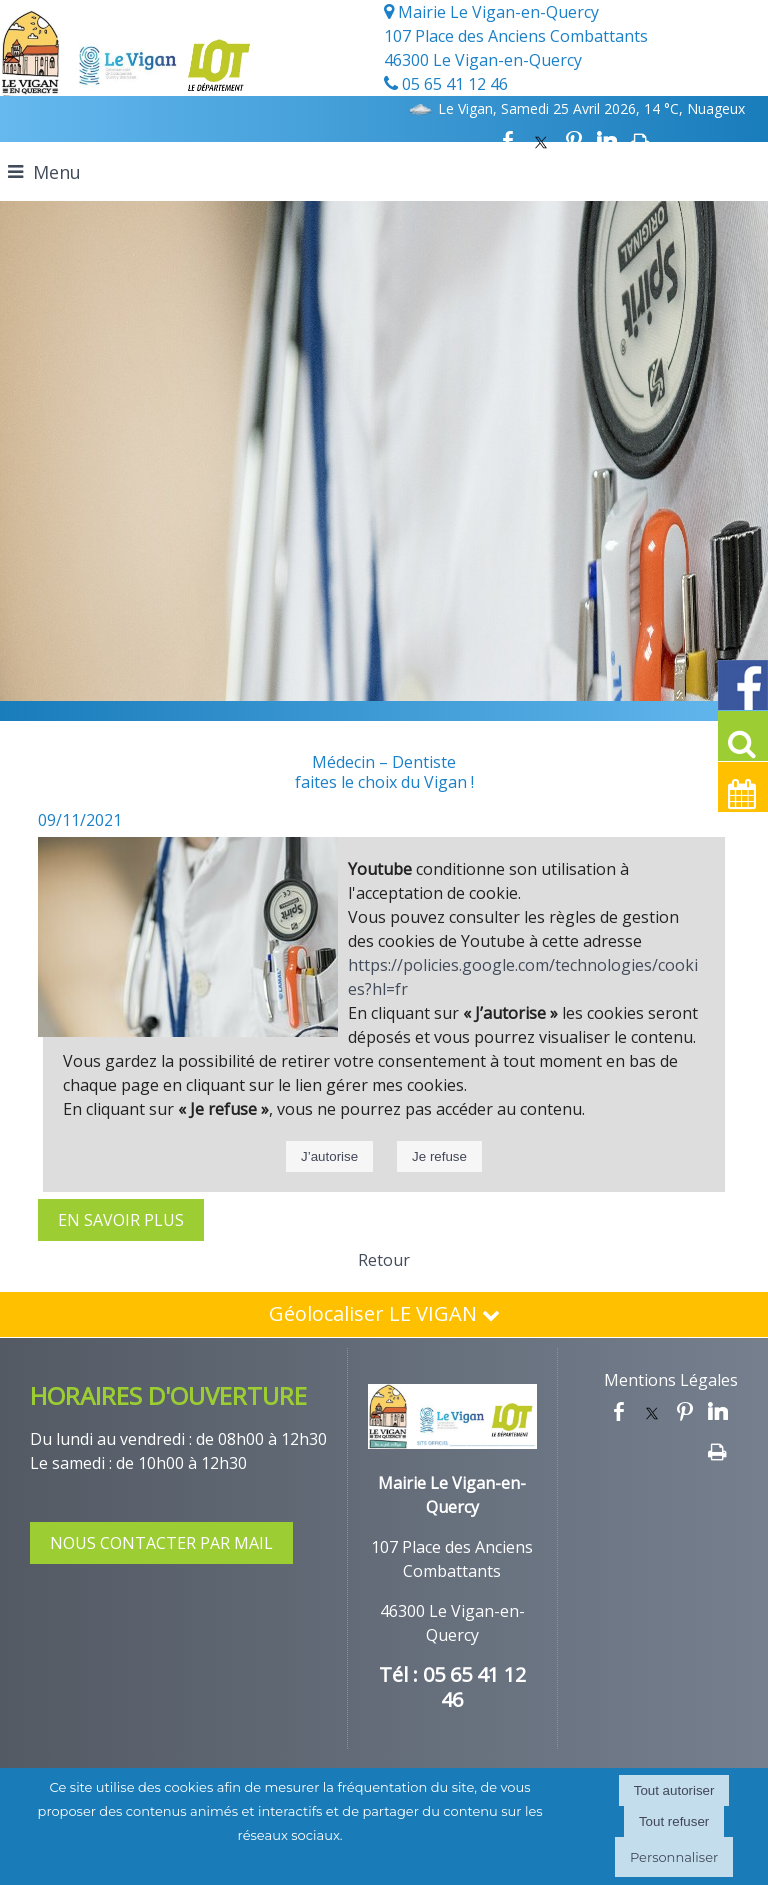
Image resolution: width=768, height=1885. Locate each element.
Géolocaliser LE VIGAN (384, 1313)
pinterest (574, 141)
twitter (541, 141)
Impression (640, 141)
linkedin (607, 141)
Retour (384, 1260)
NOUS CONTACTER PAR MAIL (161, 1543)
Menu (57, 172)
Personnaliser (674, 1857)
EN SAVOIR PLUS (121, 1220)
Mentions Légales (671, 1380)
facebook (508, 141)
